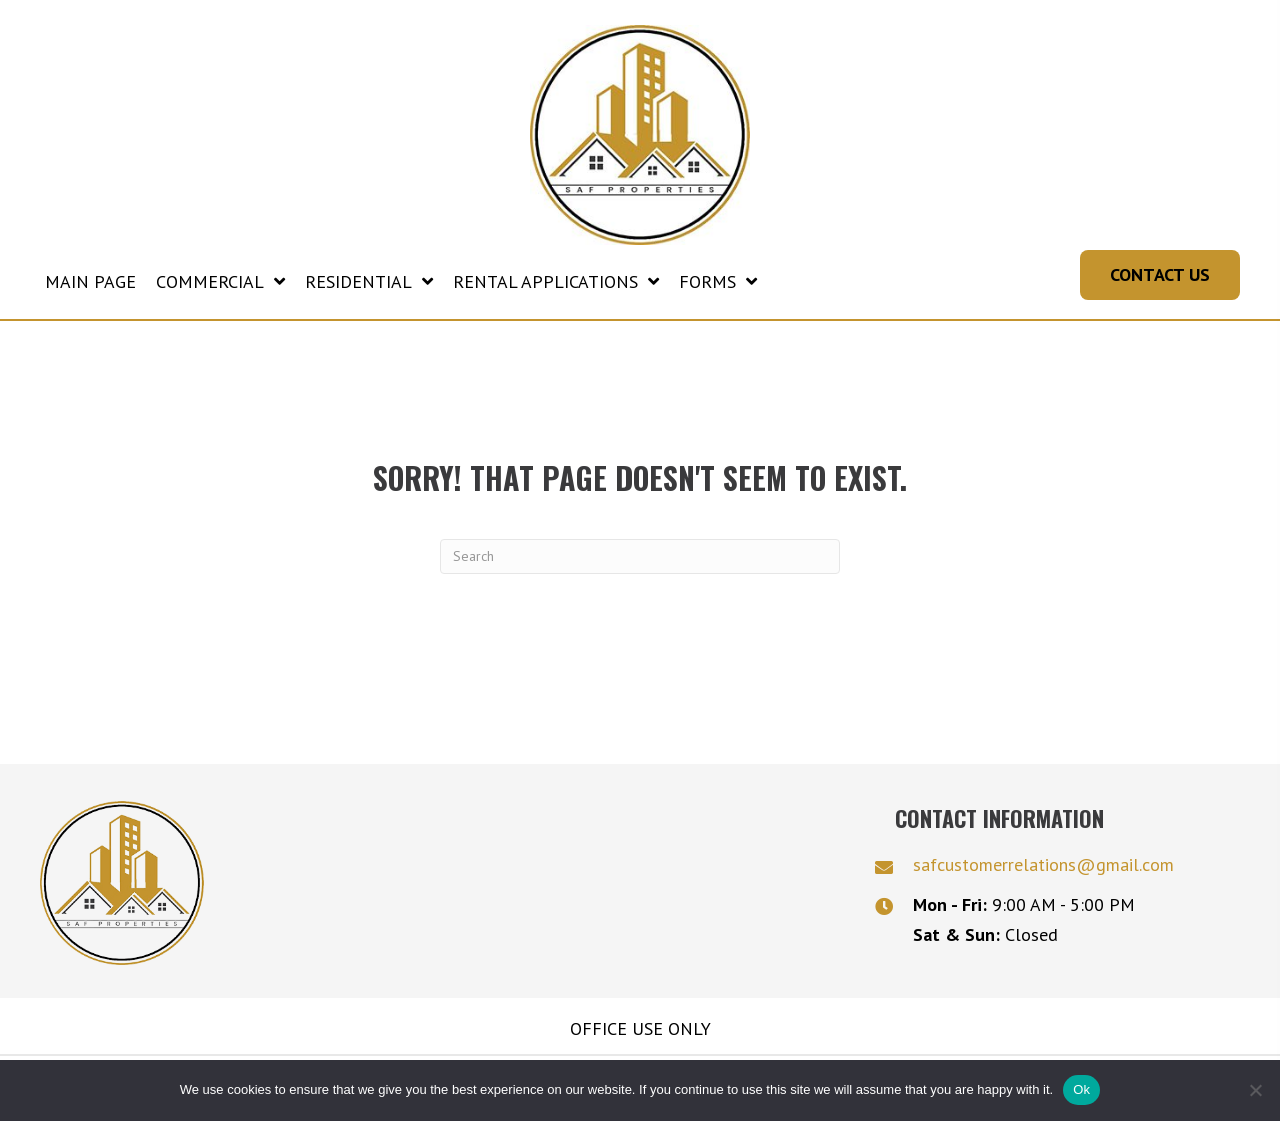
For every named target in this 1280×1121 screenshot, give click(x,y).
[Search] (640, 565)
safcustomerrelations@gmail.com (1043, 874)
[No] (1255, 1090)
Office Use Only (640, 1038)
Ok (1081, 1089)
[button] (1160, 285)
